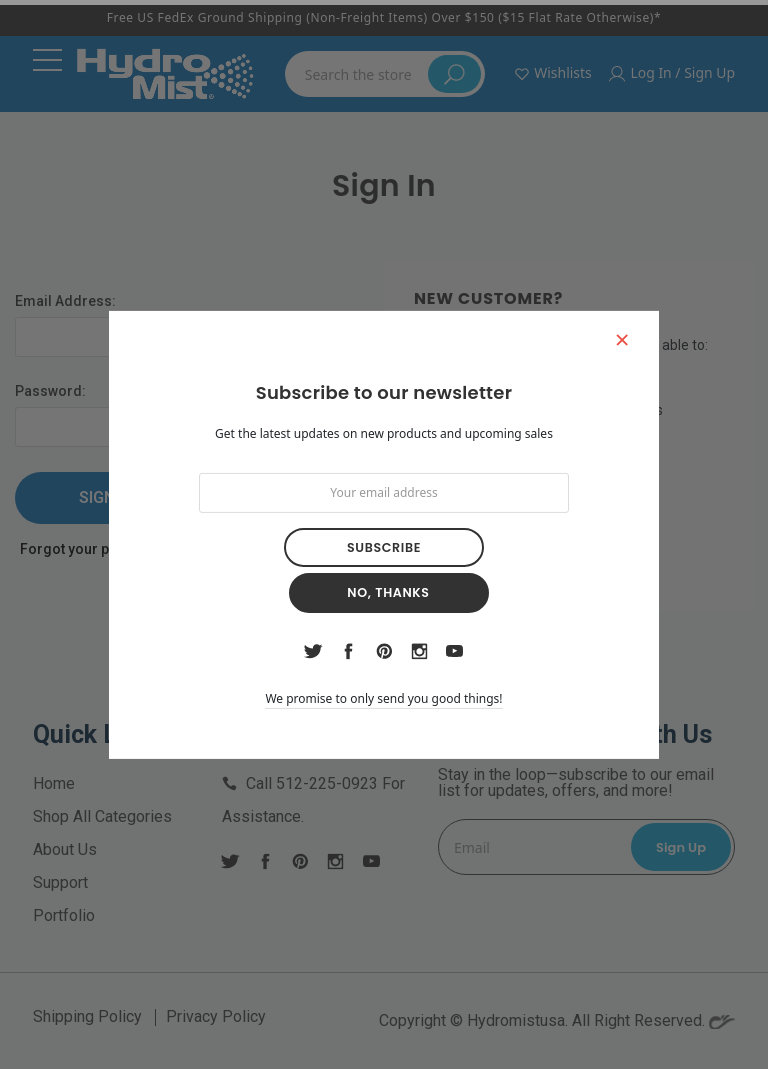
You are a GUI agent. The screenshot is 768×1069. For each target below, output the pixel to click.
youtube (454, 629)
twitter (314, 630)
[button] (614, 367)
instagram (419, 629)
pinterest (384, 629)
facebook (349, 629)
